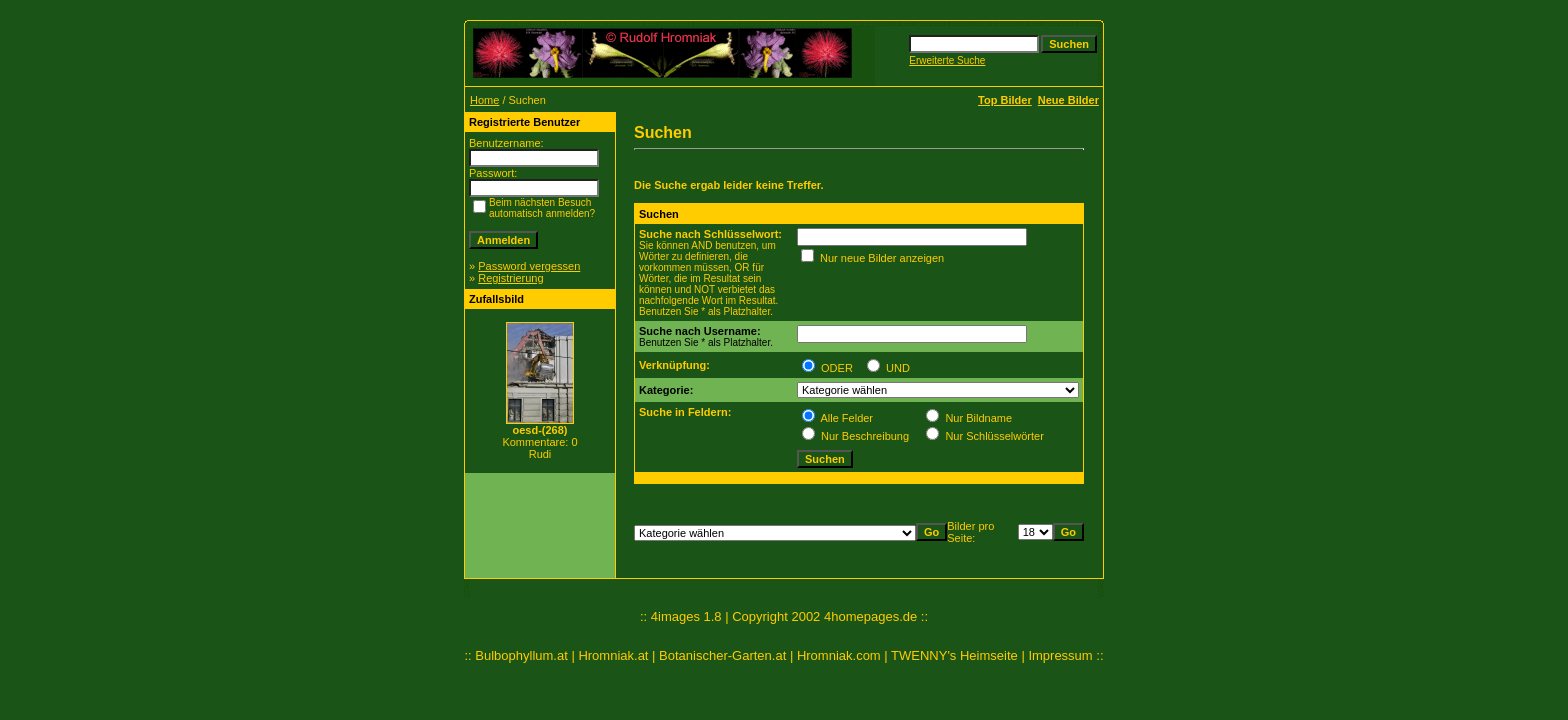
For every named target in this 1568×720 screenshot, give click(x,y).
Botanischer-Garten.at (722, 655)
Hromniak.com (839, 655)
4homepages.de (870, 616)
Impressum (1060, 655)
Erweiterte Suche (947, 60)
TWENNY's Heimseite (954, 655)
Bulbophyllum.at (521, 655)
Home (484, 100)
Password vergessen (529, 266)
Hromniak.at (613, 655)
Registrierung (510, 278)
